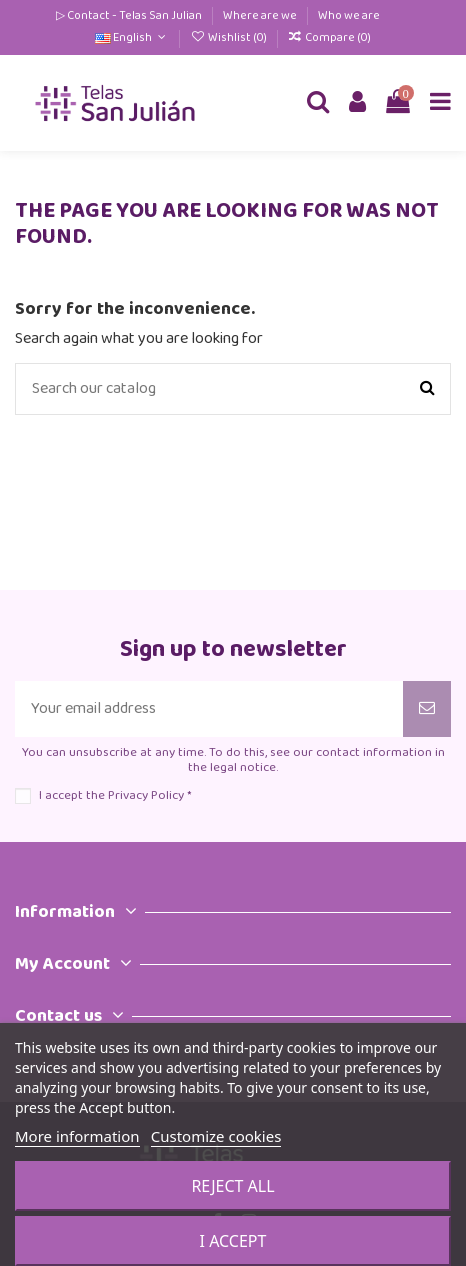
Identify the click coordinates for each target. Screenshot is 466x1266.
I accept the (115, 795)
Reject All (232, 1186)
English (132, 37)
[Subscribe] (427, 709)
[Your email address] (209, 709)
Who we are (349, 15)
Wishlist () (229, 37)
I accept (233, 1241)
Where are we (261, 15)
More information (77, 1136)
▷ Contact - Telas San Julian (130, 15)
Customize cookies (216, 1136)
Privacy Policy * (149, 795)
